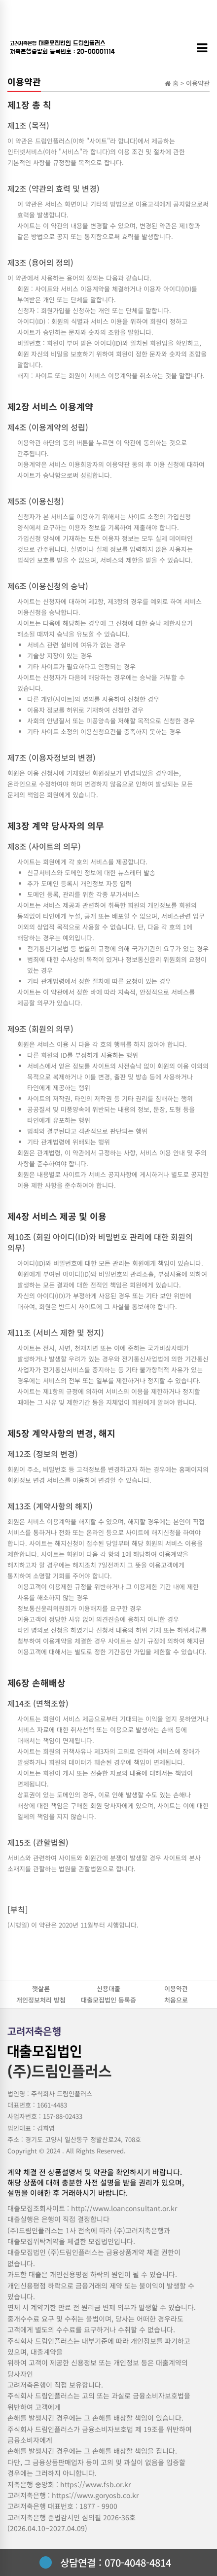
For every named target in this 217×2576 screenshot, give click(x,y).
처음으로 (176, 1999)
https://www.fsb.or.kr (95, 2484)
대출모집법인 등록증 (108, 1999)
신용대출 (108, 1988)
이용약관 (176, 1988)
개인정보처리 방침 (41, 1999)
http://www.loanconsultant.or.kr (124, 2208)
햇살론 (41, 1988)
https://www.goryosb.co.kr (95, 2495)
